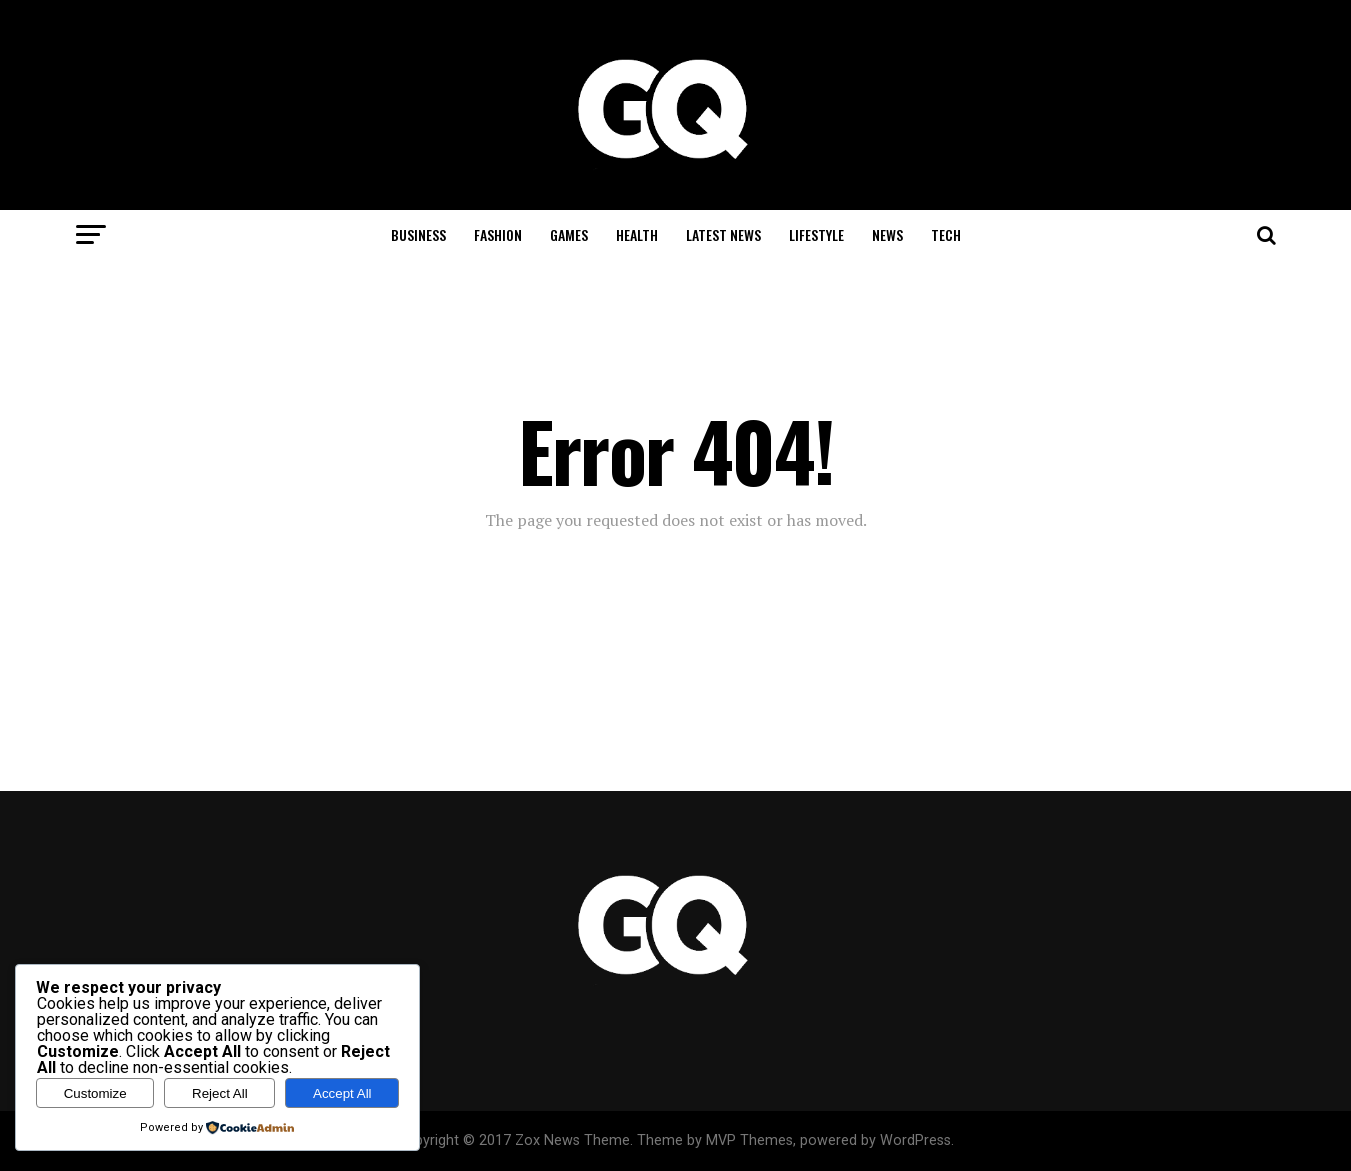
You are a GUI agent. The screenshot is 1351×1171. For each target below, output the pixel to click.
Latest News (723, 234)
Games (569, 234)
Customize (95, 1093)
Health (637, 234)
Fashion (498, 234)
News (887, 234)
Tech (946, 234)
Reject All (220, 1093)
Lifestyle (816, 234)
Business (418, 234)
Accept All (342, 1093)
